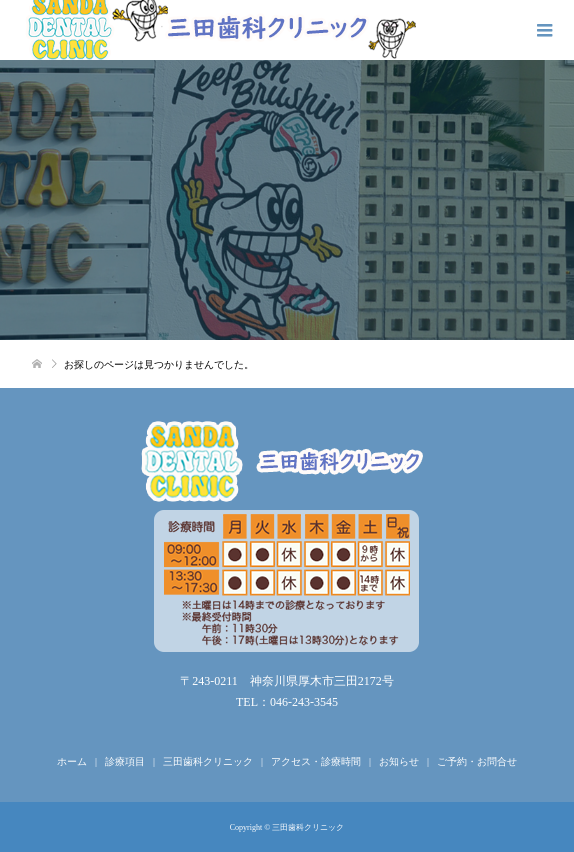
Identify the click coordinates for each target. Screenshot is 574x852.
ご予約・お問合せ (477, 761)
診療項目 (125, 761)
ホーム (72, 761)
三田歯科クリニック (208, 761)
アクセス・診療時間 (316, 761)
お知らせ (399, 761)
